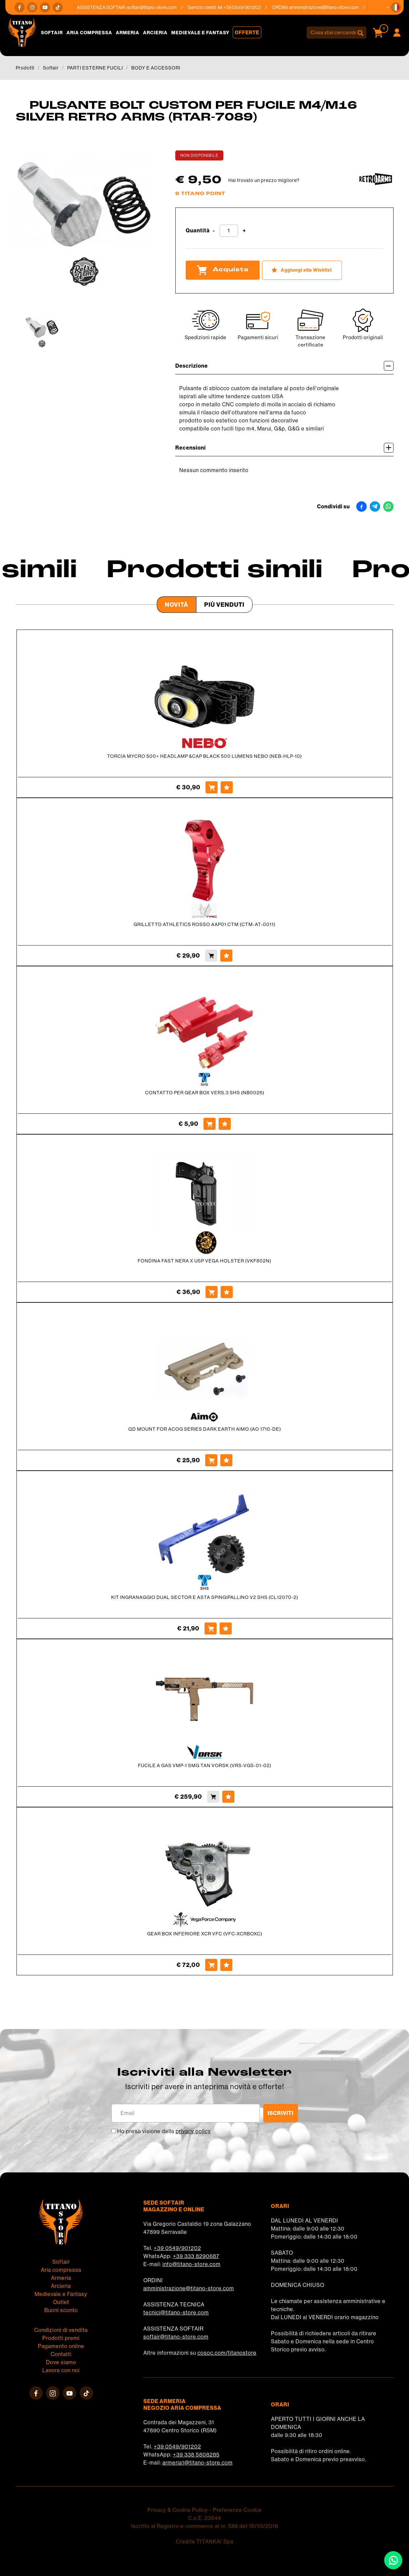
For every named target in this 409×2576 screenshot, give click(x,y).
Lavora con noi (61, 2370)
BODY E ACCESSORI (155, 68)
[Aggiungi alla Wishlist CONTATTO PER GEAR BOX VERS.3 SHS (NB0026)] (225, 1124)
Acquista (222, 270)
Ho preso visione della (164, 2131)
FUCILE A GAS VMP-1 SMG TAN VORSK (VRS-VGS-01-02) (204, 1765)
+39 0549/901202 (177, 2248)
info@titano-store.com (192, 2264)
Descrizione (284, 366)
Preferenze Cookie (237, 2510)
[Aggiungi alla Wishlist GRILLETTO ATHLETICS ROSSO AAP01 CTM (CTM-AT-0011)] (226, 956)
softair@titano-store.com (157, 7)
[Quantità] (229, 231)
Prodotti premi (61, 2338)
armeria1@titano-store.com (198, 2462)
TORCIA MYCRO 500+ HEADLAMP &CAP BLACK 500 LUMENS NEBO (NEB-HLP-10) (204, 756)
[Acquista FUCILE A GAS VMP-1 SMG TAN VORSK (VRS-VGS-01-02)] (213, 1797)
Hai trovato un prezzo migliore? (264, 180)
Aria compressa (89, 33)
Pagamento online (61, 2346)
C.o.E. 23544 (204, 2518)
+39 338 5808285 (196, 2454)
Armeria (127, 33)
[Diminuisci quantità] (214, 231)
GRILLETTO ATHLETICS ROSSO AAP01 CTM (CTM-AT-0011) (204, 924)
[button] (396, 7)
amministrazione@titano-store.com (329, 7)
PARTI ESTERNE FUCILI (95, 68)
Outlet (61, 2302)
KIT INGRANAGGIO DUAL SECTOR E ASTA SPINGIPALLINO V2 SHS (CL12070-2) (204, 1597)
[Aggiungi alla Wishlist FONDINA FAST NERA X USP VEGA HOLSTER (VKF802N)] (227, 1292)
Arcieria (155, 33)
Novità (176, 604)
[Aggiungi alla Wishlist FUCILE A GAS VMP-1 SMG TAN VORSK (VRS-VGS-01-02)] (228, 1797)
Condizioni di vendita (61, 2330)
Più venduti (224, 604)
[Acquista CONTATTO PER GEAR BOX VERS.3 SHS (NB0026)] (209, 1124)
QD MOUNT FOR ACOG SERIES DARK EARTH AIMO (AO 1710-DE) (204, 1429)
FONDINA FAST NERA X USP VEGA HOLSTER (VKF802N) (204, 1260)
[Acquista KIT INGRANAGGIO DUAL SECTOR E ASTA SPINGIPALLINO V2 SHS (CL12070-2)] (210, 1628)
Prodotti (25, 68)
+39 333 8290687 (196, 2256)
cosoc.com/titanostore (227, 2353)
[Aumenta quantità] (244, 231)
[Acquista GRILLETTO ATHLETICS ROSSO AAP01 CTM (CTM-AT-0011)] (211, 956)
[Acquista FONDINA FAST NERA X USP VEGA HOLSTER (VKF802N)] (212, 1292)
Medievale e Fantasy (200, 33)
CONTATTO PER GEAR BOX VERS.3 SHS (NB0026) (204, 1092)
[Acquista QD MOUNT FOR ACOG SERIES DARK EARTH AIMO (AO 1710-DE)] (211, 1460)
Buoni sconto (61, 2310)
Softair (52, 33)
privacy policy (193, 2131)
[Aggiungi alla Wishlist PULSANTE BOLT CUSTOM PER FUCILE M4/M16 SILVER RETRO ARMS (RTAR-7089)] (302, 270)
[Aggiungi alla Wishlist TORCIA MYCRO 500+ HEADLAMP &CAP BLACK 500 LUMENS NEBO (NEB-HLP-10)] (227, 787)
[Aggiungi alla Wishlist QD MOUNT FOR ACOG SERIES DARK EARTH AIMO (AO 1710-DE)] (226, 1460)
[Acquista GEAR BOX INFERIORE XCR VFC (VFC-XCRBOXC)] (211, 1965)
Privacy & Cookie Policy (177, 2510)
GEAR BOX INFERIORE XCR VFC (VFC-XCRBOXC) (204, 1933)
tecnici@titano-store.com (176, 2312)
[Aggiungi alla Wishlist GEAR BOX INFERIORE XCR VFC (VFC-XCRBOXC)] (226, 1965)
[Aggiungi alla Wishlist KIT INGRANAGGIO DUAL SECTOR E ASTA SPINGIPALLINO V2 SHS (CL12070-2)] (226, 1628)
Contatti (61, 2354)
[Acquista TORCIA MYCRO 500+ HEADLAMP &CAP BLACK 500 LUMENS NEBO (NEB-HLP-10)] (212, 787)
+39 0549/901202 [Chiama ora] (247, 7)
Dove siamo (61, 2362)
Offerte (247, 32)
